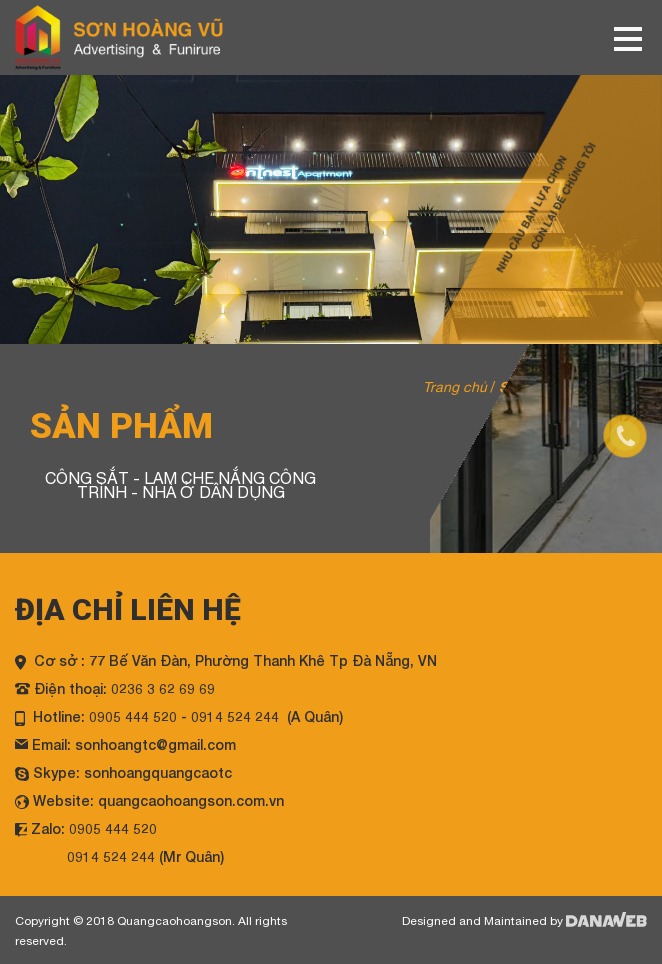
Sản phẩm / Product (565, 386)
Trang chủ (455, 387)
